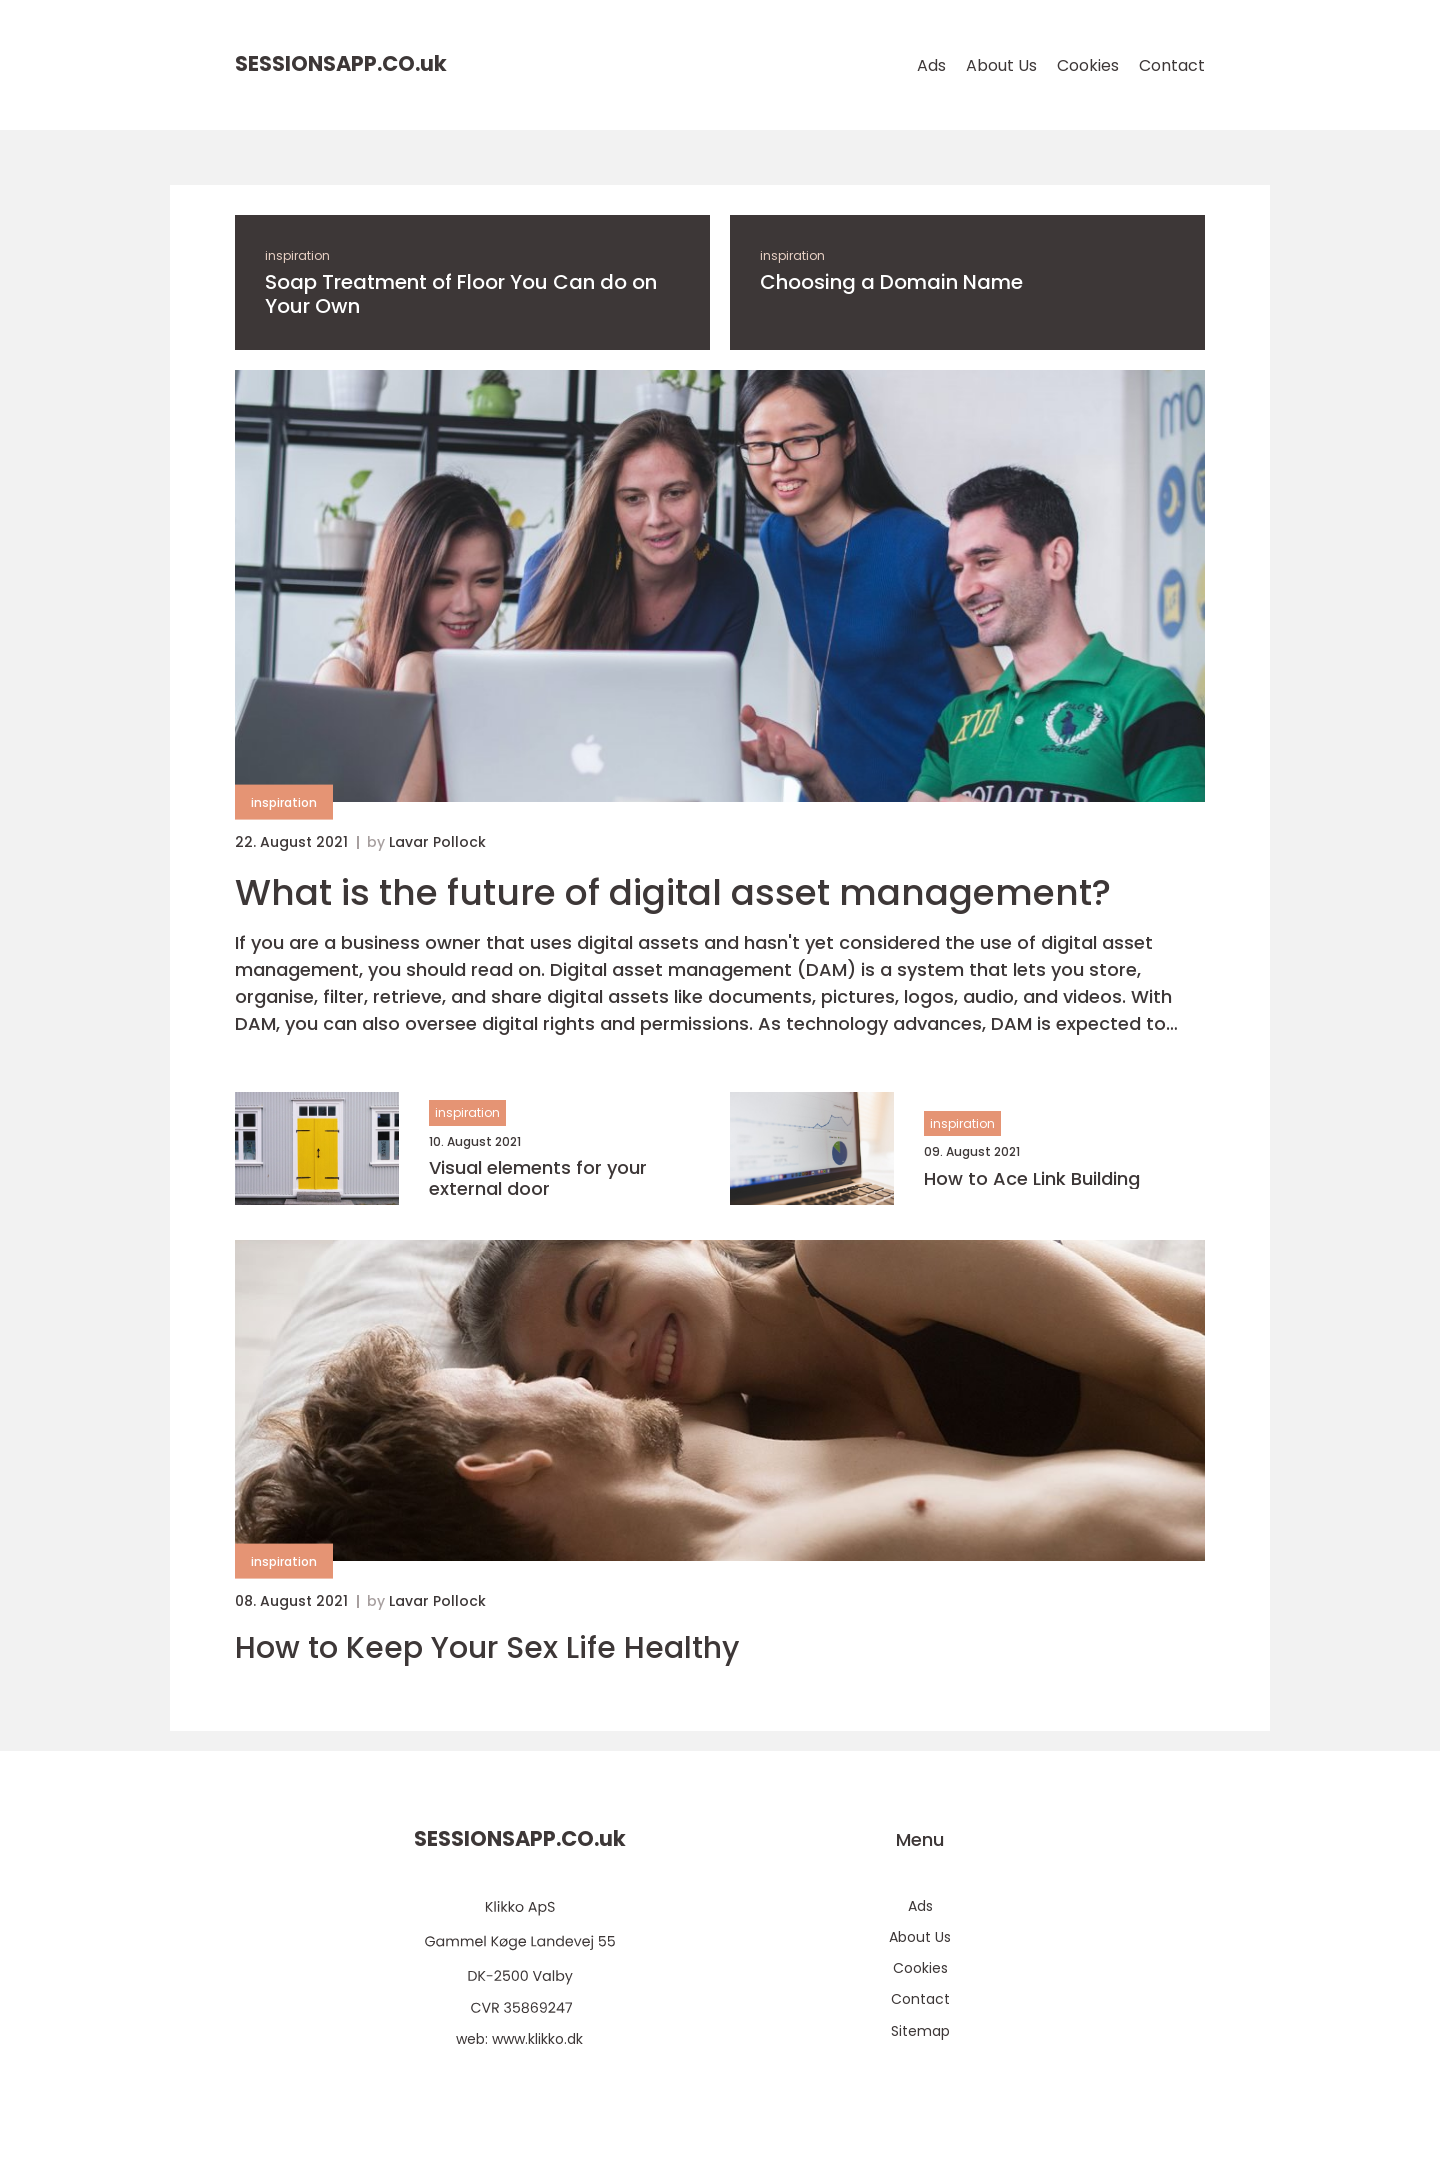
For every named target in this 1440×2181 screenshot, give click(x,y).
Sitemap (920, 2031)
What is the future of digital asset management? (673, 892)
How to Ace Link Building (1032, 1179)
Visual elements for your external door (538, 1178)
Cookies (1088, 65)
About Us (1001, 65)
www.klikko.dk (537, 2039)
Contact (1172, 65)
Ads (931, 65)
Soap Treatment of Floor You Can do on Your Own (461, 294)
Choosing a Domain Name (891, 282)
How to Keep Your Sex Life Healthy (487, 1648)
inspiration (297, 255)
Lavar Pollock (437, 842)
